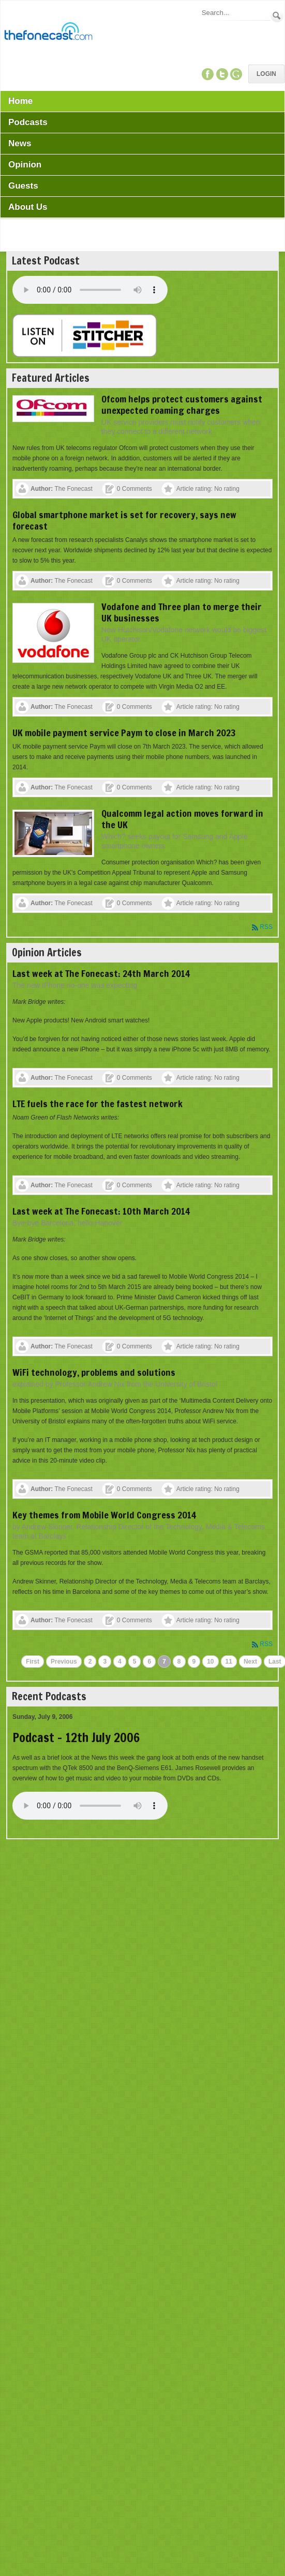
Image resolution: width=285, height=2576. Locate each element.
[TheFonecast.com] (48, 33)
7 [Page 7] (164, 1661)
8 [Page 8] (179, 1661)
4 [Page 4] (120, 1661)
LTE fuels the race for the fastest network (97, 1103)
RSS (266, 926)
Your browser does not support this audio (90, 290)
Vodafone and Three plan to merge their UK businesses (181, 612)
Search (277, 15)
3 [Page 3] (105, 1661)
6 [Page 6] (149, 1661)
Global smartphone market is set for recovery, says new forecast (124, 520)
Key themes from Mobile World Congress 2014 (104, 1515)
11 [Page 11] (229, 1661)
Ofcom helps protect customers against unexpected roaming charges (181, 404)
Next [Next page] (250, 1661)
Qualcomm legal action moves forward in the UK (182, 818)
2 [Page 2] (90, 1661)
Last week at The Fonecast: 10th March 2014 (101, 1211)
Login (266, 73)
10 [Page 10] (210, 1661)
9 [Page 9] (194, 1661)
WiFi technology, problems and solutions (93, 1372)
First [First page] (32, 1661)
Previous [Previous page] (64, 1661)
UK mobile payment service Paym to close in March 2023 (124, 732)
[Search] (235, 13)
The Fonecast (73, 488)
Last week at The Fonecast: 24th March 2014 (101, 973)
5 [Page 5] (135, 1661)
